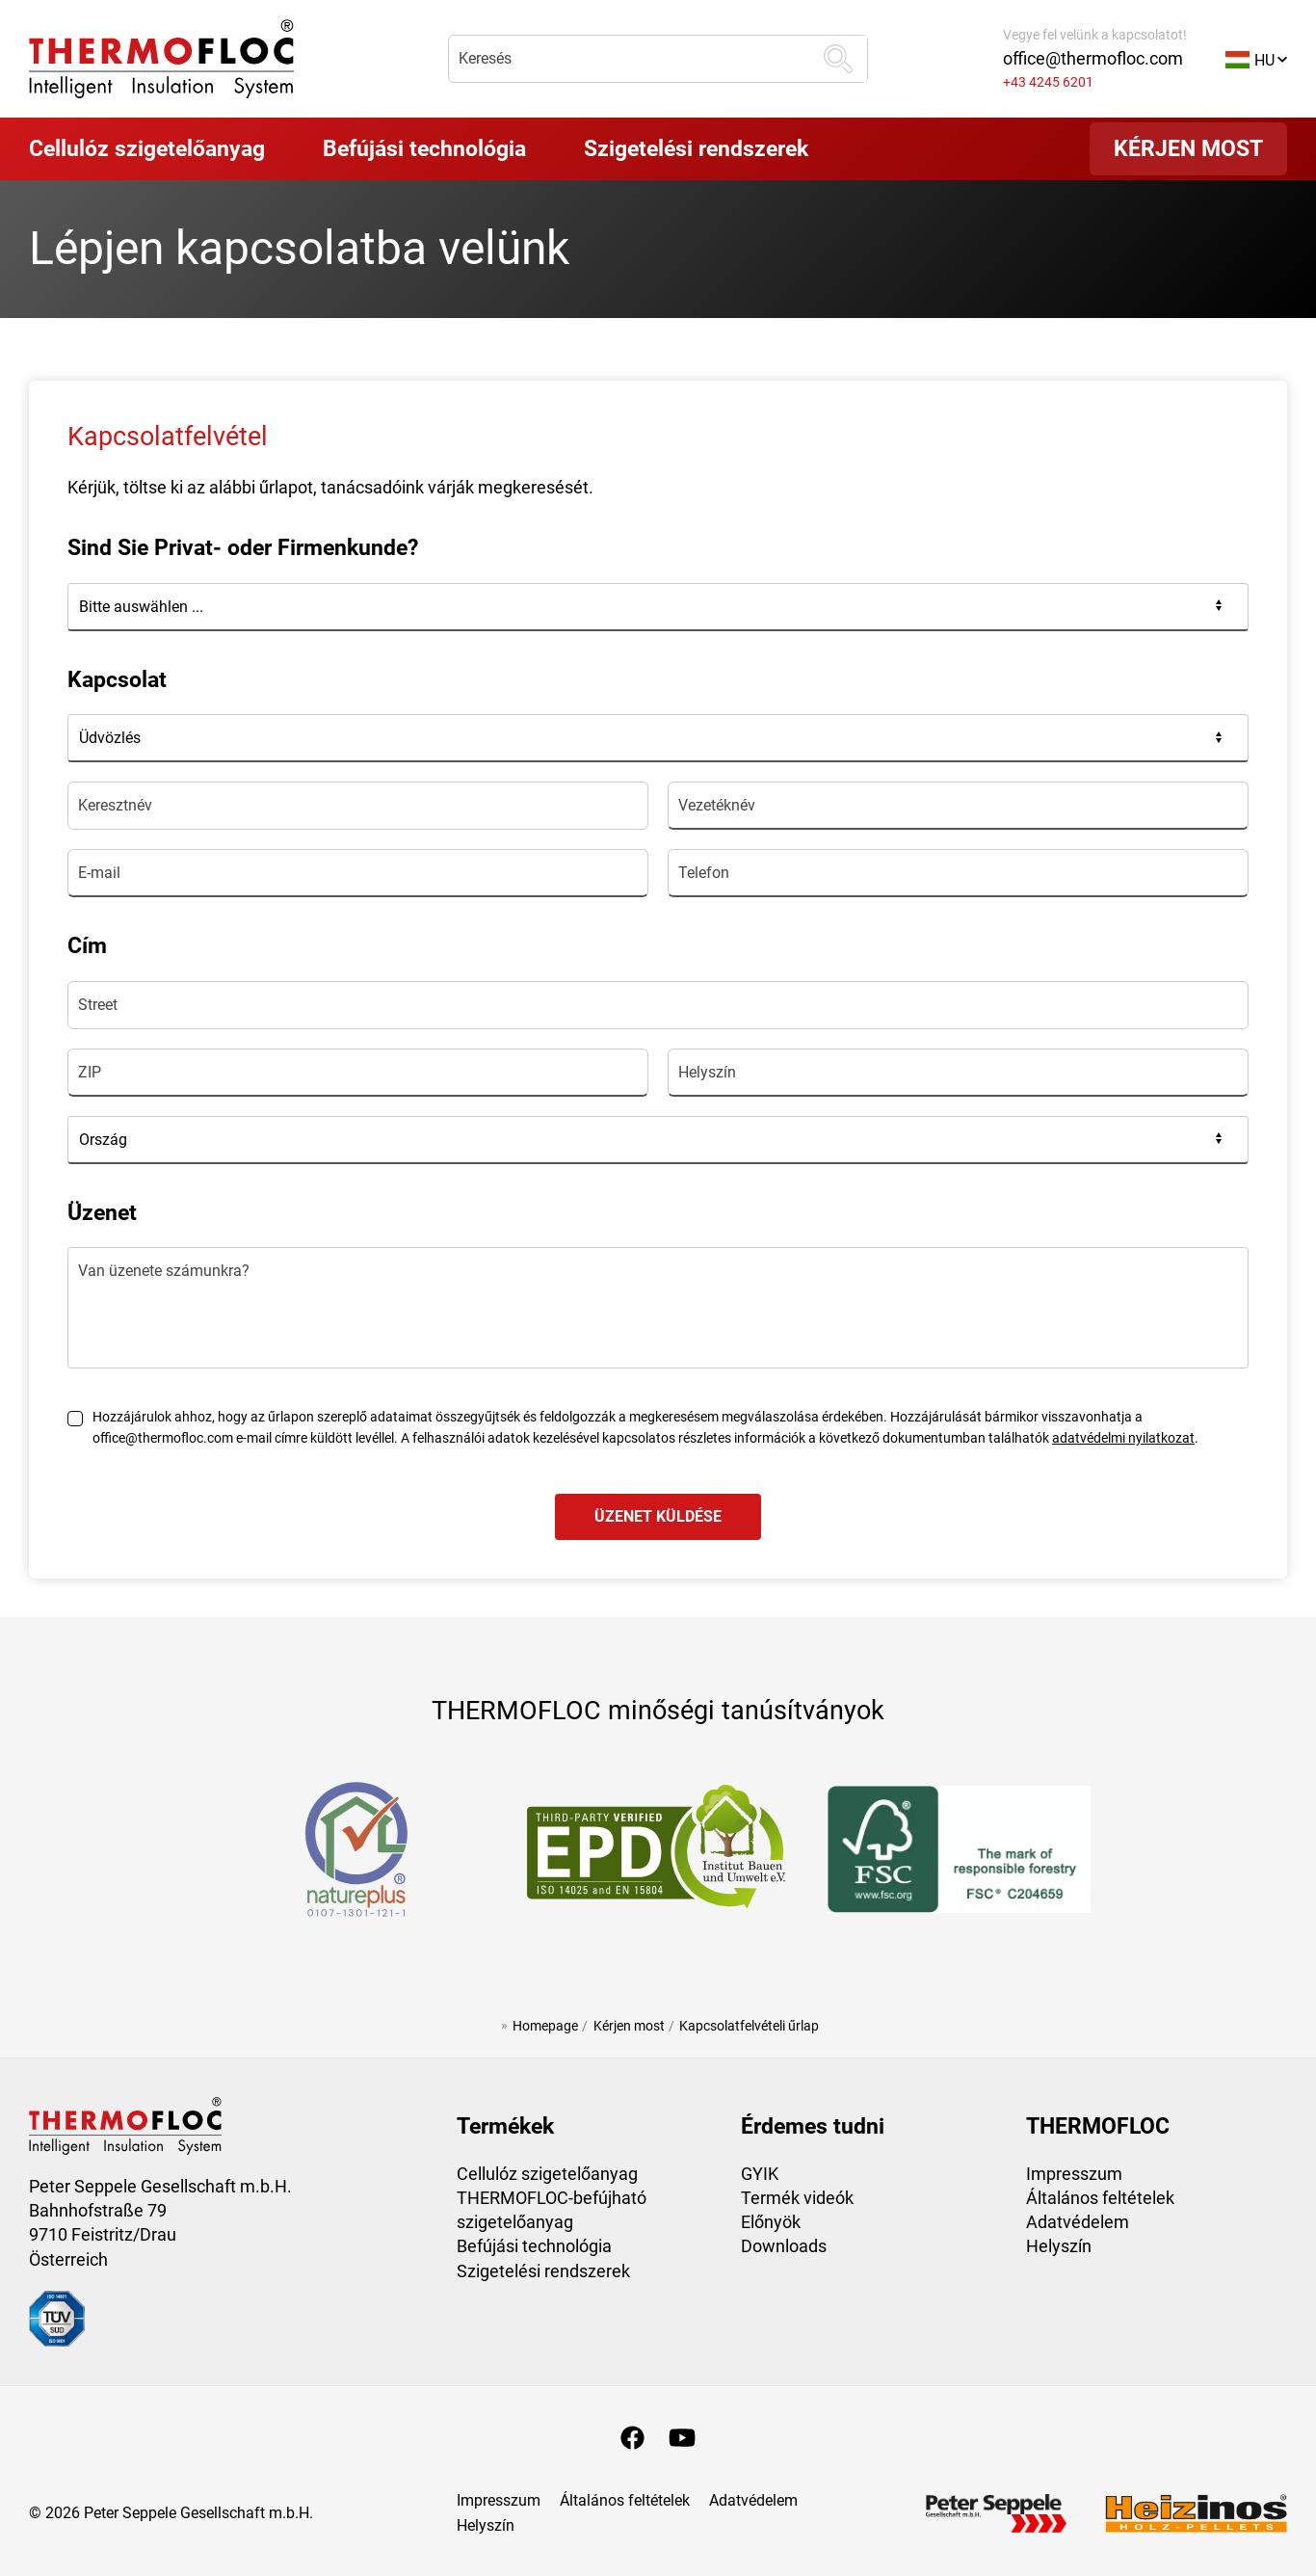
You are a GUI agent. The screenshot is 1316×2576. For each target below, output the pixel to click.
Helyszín (1059, 2246)
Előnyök (771, 2222)
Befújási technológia (534, 2246)
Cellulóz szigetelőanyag (547, 2174)
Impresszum (1074, 2174)
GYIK (759, 2174)
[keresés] (838, 59)
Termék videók (797, 2198)
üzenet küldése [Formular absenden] (658, 1516)
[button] (1256, 58)
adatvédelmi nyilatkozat (1123, 1438)
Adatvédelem (1077, 2222)
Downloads (784, 2246)
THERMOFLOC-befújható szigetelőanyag (551, 2210)
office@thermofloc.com (1093, 58)
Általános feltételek (1100, 2198)
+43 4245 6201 (1048, 82)
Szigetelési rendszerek (543, 2271)
